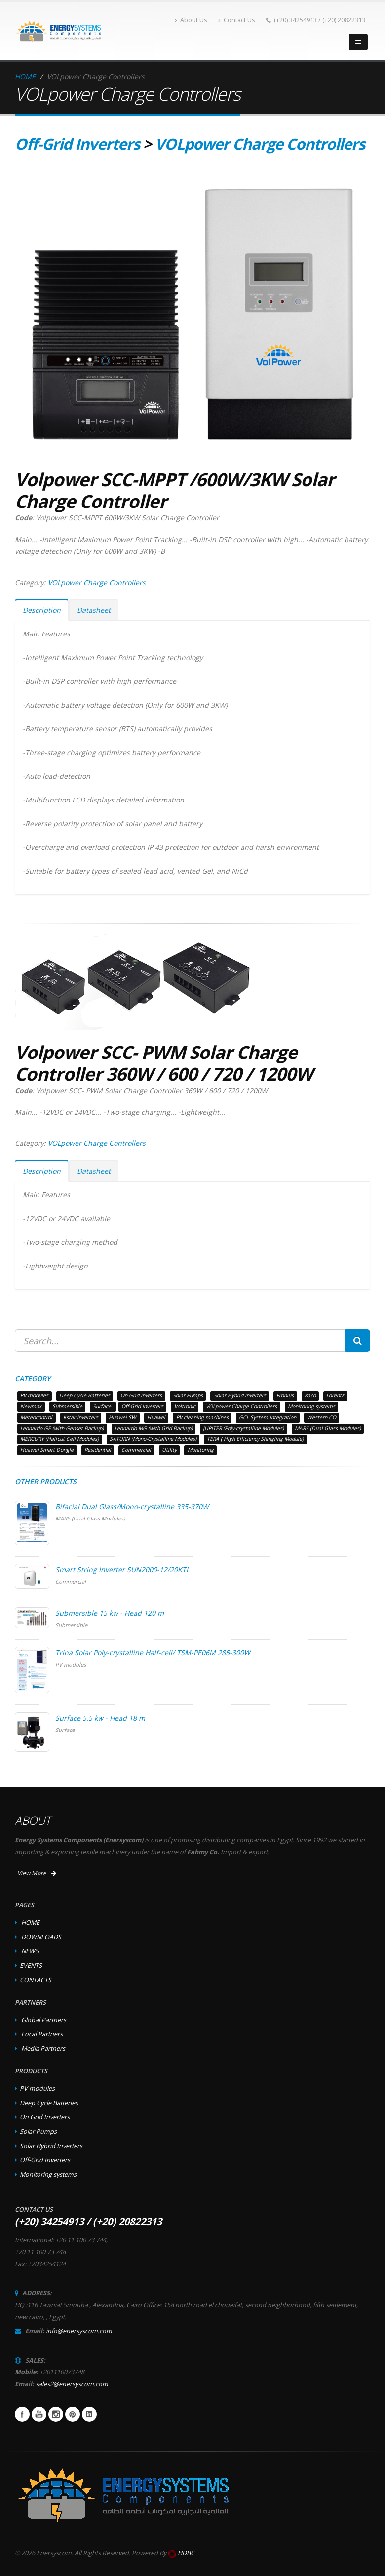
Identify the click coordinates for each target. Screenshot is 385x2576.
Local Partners (42, 2034)
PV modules (37, 2088)
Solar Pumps (38, 2131)
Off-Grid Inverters (77, 143)
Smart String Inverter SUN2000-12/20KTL (122, 1569)
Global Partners (43, 2020)
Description (42, 610)
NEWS (29, 1951)
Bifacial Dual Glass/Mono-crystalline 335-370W (132, 1506)
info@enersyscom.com (79, 2331)
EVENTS (31, 1965)
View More (36, 1873)
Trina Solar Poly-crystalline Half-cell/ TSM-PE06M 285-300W (152, 1652)
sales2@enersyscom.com (72, 2384)
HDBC (186, 2553)
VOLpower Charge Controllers (260, 143)
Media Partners (43, 2048)
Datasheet (94, 610)
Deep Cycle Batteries (49, 2103)
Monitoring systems (48, 2174)
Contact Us (236, 20)
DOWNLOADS (41, 1937)
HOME (25, 76)
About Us (191, 20)
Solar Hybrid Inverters (51, 2146)
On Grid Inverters (45, 2117)
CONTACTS (35, 1980)
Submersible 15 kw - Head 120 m (109, 1613)
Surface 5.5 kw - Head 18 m (100, 1718)
